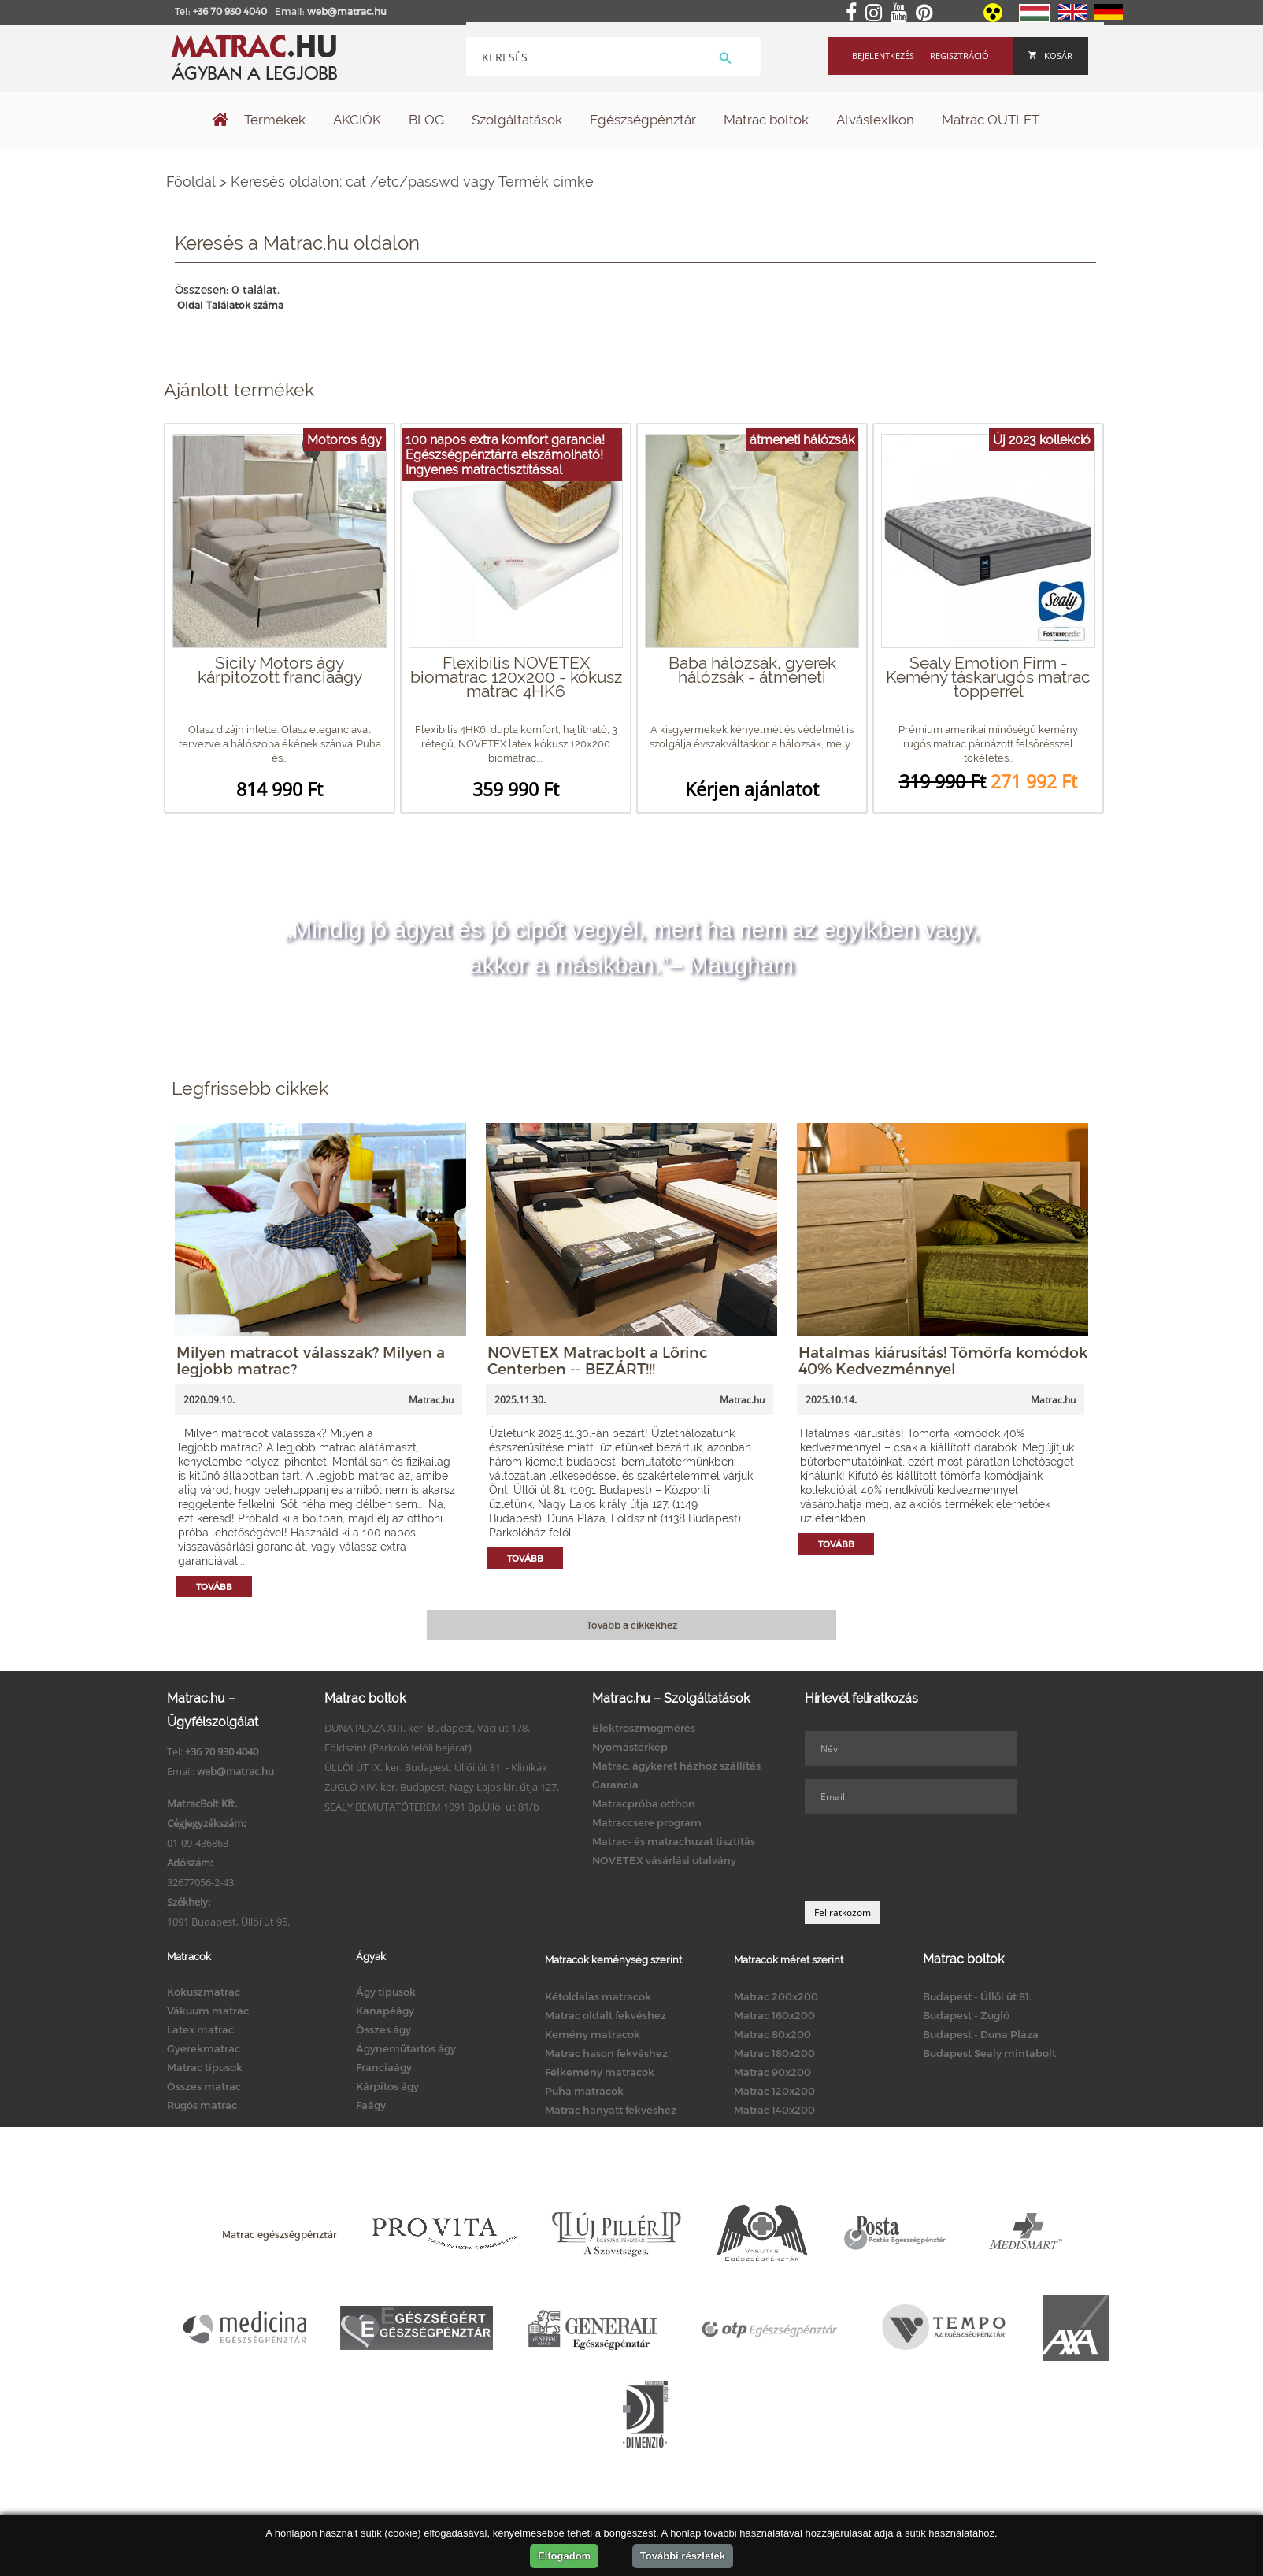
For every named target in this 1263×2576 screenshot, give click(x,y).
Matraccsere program (647, 1822)
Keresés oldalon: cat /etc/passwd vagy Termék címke (412, 181)
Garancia (615, 1784)
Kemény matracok (592, 2034)
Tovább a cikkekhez (632, 1624)
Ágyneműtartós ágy (406, 2048)
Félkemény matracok (599, 2072)
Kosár (1050, 55)
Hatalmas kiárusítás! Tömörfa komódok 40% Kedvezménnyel (942, 1360)
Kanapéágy (385, 2010)
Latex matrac (200, 2029)
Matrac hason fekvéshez (606, 2053)
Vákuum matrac (208, 2010)
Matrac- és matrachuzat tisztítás (673, 1841)
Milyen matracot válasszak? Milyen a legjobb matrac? (310, 1360)
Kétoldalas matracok (598, 1996)
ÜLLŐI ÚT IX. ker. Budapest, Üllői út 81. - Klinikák (435, 1767)
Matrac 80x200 (772, 2034)
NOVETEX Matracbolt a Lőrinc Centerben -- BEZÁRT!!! (597, 1360)
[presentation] (924, 1857)
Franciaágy (384, 2067)
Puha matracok (584, 2091)
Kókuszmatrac (203, 1991)
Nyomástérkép (630, 1746)
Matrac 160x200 (774, 2015)
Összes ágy (383, 2029)
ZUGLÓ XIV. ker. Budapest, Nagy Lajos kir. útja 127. (441, 1787)
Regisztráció (959, 55)
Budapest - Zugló (966, 2015)
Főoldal (191, 181)
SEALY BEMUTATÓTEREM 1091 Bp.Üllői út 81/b (431, 1806)
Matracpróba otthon (643, 1803)
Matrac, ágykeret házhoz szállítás (676, 1765)
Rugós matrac (202, 2105)
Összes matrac (204, 2086)
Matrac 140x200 (774, 2109)
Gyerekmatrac (203, 2048)
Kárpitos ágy (387, 2086)
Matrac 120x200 (774, 2091)
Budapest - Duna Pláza (981, 2034)
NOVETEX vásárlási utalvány (664, 1860)
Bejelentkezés (883, 55)
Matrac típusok (205, 2067)
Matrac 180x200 (774, 2053)
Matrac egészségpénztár (279, 2234)
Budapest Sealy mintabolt (989, 2053)
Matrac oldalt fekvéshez (605, 2015)
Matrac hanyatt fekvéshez (610, 2109)
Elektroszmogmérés (643, 1728)
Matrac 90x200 (772, 2072)
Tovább (214, 1586)
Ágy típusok (386, 1991)
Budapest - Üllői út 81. (977, 1996)
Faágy (371, 2105)
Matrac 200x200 (776, 1996)
